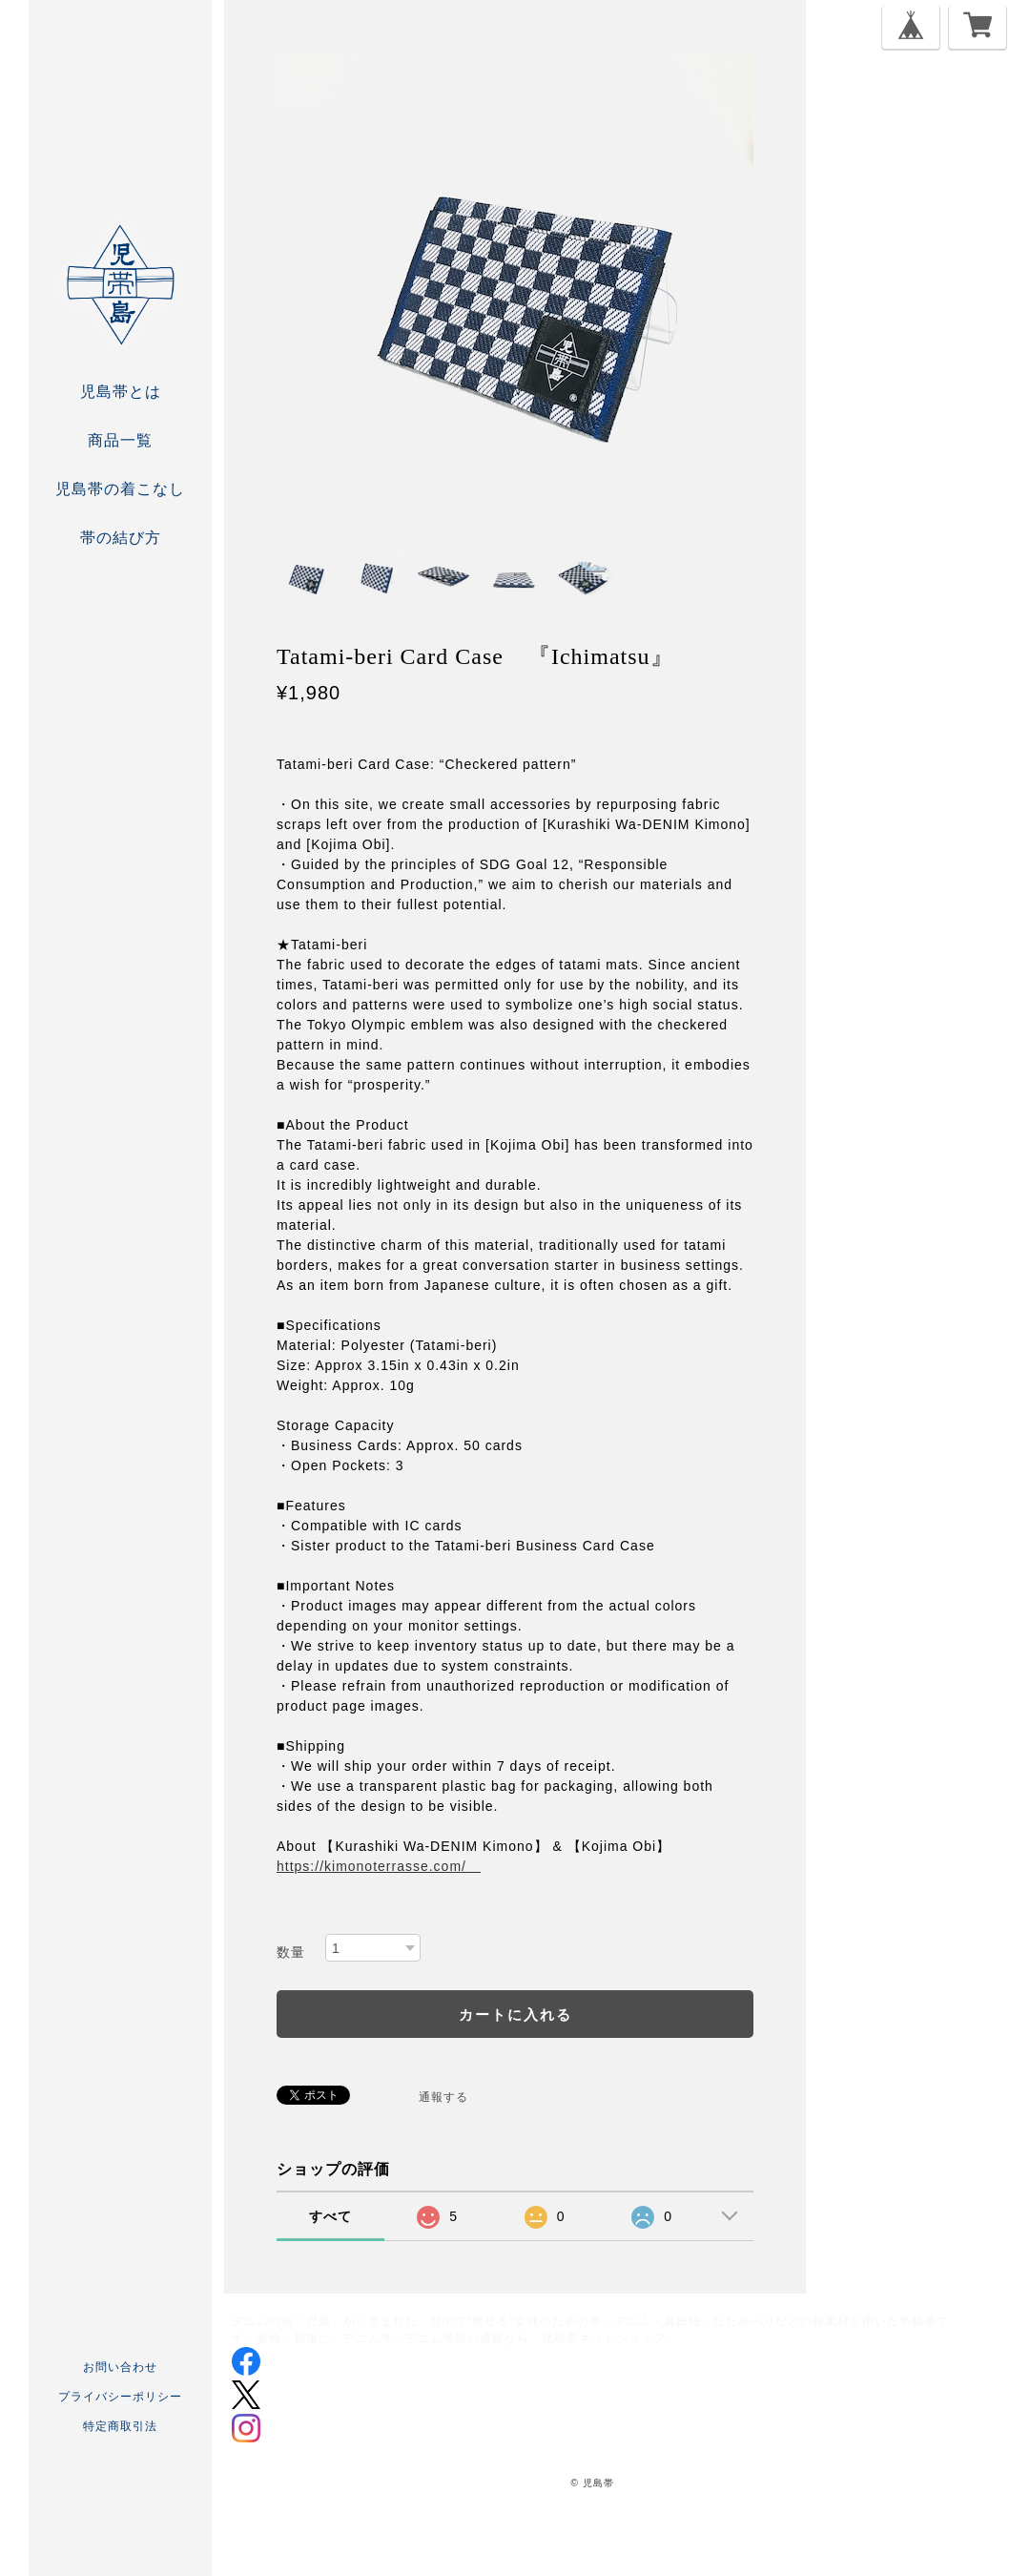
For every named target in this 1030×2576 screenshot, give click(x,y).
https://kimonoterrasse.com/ (379, 1866)
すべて (330, 2216)
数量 (291, 1952)
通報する (443, 2097)
